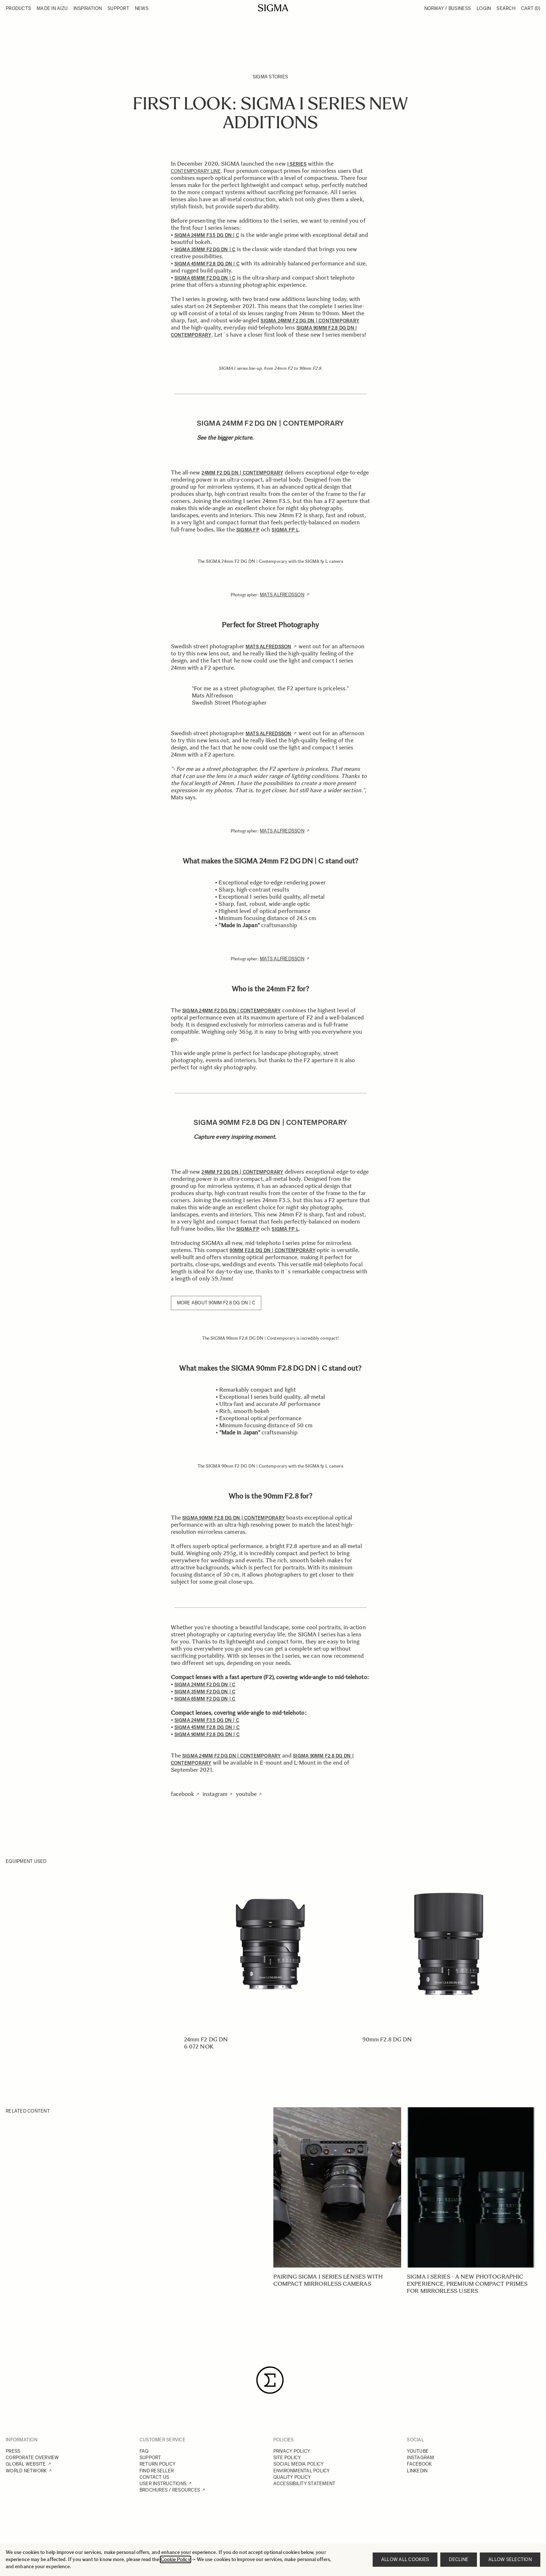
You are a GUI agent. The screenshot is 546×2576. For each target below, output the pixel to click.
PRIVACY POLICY (291, 2451)
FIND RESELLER (157, 2470)
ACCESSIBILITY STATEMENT (304, 2483)
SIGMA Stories (270, 76)
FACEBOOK (419, 2464)
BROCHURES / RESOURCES (170, 2490)
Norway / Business (447, 8)
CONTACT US (154, 2477)
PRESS (13, 2451)
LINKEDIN (417, 2470)
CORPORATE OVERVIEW (32, 2457)
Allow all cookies (405, 2559)
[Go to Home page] (273, 7)
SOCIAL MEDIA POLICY (298, 2464)
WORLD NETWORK (26, 2470)
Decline (458, 2559)
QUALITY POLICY (292, 2477)
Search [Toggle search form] (506, 8)
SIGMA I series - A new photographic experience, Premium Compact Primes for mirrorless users (467, 2283)
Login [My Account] (484, 8)
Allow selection (510, 2559)
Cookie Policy (175, 2559)
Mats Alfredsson (282, 594)
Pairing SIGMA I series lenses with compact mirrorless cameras (328, 2280)
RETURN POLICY (157, 2464)
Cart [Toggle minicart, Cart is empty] (530, 8)
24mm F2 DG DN (206, 2039)
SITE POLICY (287, 2457)
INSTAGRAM (420, 2457)
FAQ (144, 2451)
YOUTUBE (418, 2451)
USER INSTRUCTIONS (163, 2483)
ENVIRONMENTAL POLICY (301, 2470)
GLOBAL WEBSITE (26, 2464)
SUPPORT (150, 2457)
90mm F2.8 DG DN (387, 2039)
